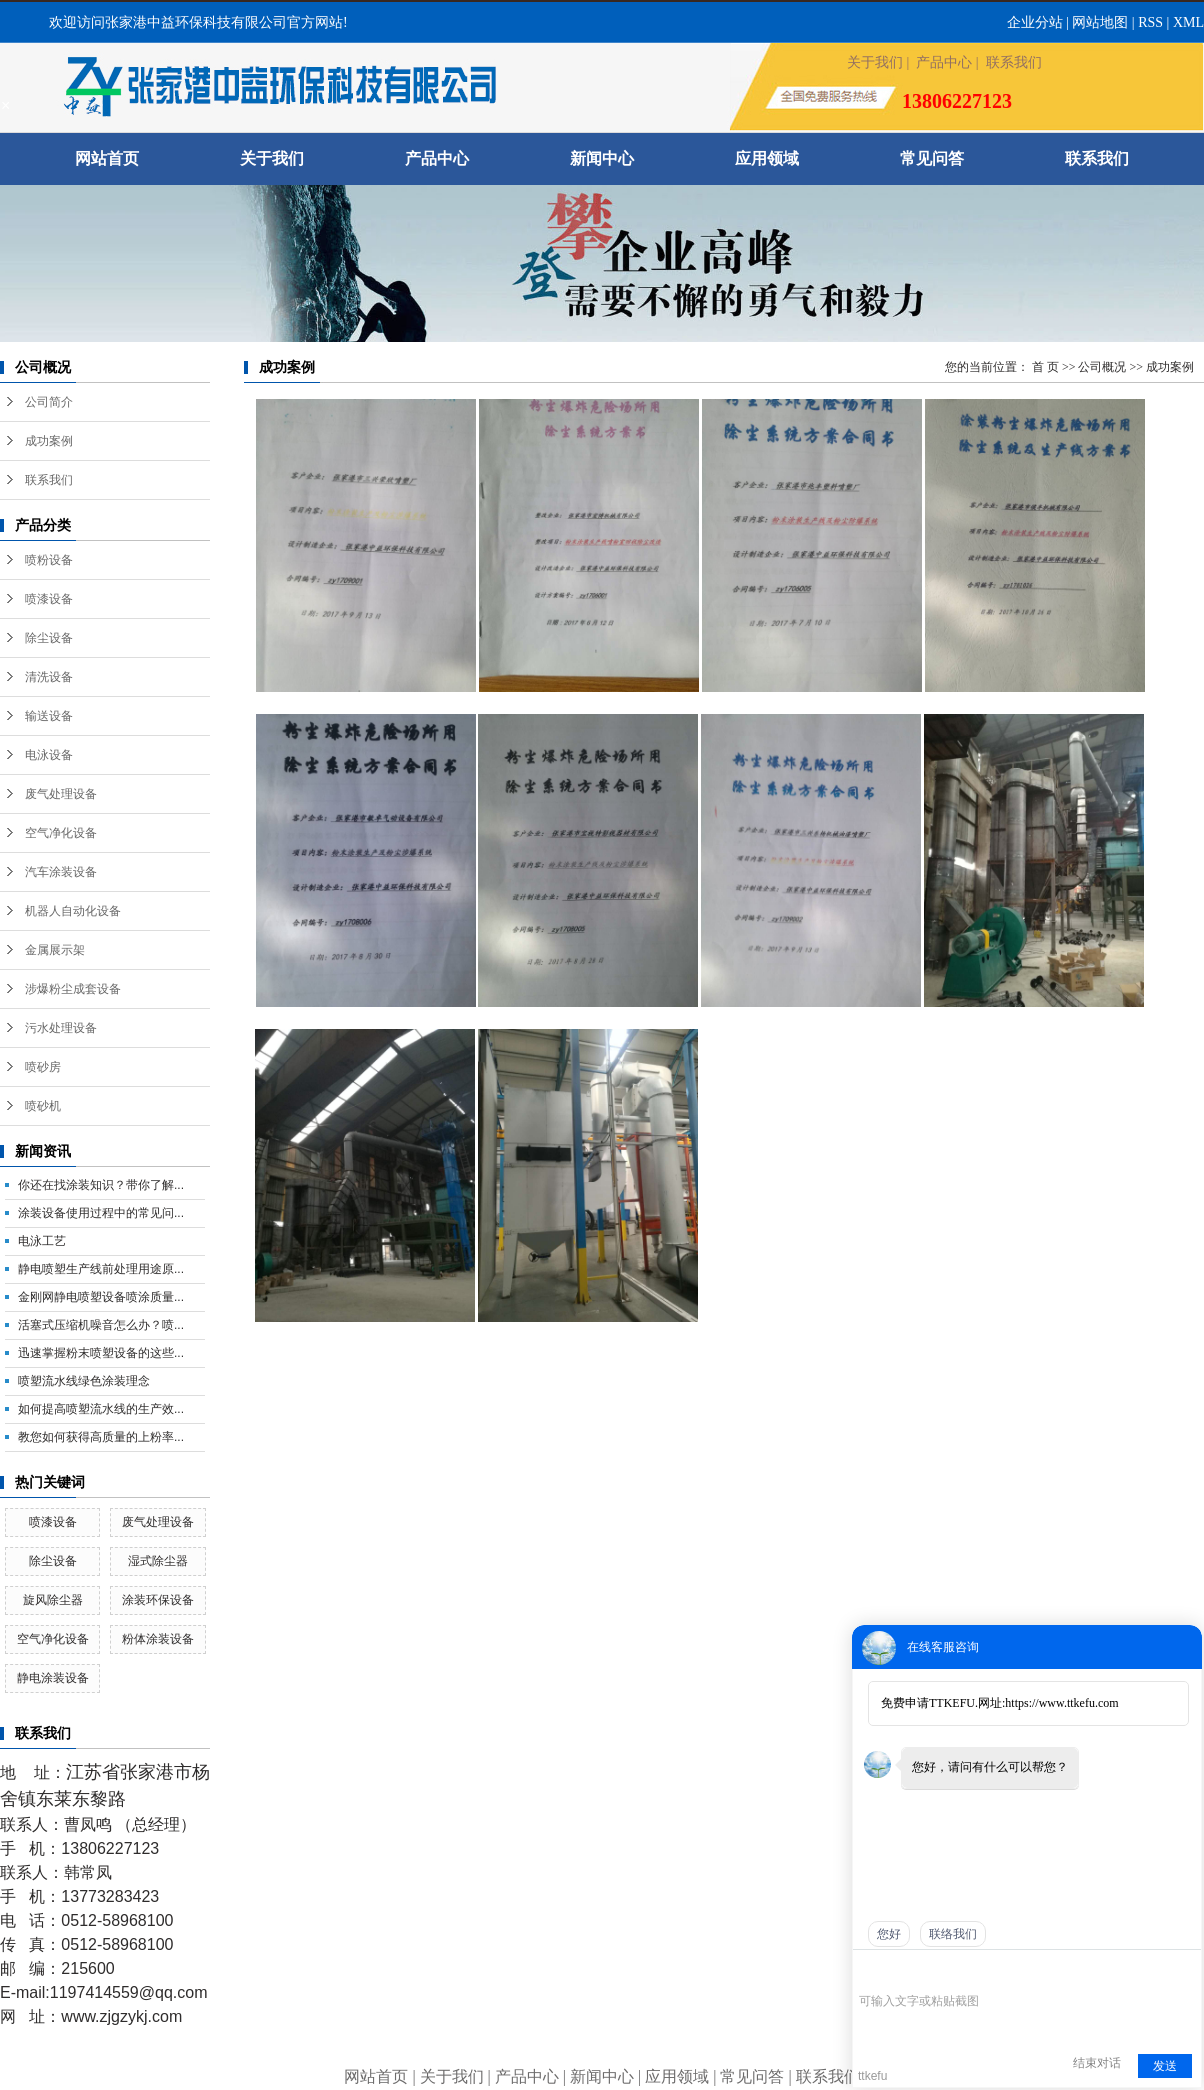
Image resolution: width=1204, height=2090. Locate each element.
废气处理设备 (61, 794)
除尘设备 (49, 638)
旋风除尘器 (53, 1600)
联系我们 (1014, 62)
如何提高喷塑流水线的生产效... (101, 1409)
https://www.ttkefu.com (1061, 1703)
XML (1188, 22)
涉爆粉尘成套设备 (73, 989)
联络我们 (953, 1934)
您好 (889, 1934)
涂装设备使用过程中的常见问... (101, 1213)
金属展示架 (55, 950)
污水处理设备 (61, 1028)
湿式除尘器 (158, 1561)
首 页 (1045, 367)
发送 (1165, 2066)
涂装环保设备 (158, 1600)
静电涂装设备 (53, 1678)
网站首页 (107, 158)
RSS (1150, 22)
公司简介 (49, 402)
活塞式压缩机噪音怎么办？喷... (101, 1325)
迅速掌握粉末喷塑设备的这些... (101, 1353)
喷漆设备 (49, 599)
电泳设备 (49, 755)
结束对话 (1097, 2063)
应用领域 (767, 158)
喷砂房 (43, 1067)
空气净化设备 (61, 833)
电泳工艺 (42, 1241)
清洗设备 (49, 677)
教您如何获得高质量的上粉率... (101, 1437)
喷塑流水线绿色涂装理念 (84, 1381)
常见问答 (932, 158)
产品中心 (944, 62)
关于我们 (875, 62)
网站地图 (1100, 22)
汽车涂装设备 (61, 872)
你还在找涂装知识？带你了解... (101, 1185)
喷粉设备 (49, 560)
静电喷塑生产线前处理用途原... (101, 1269)
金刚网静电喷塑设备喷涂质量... (101, 1297)
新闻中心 (602, 158)
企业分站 (1035, 22)
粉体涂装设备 (158, 1639)
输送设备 (49, 716)
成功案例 (49, 441)
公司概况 (1102, 367)
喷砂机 (43, 1106)
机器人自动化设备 (73, 911)
